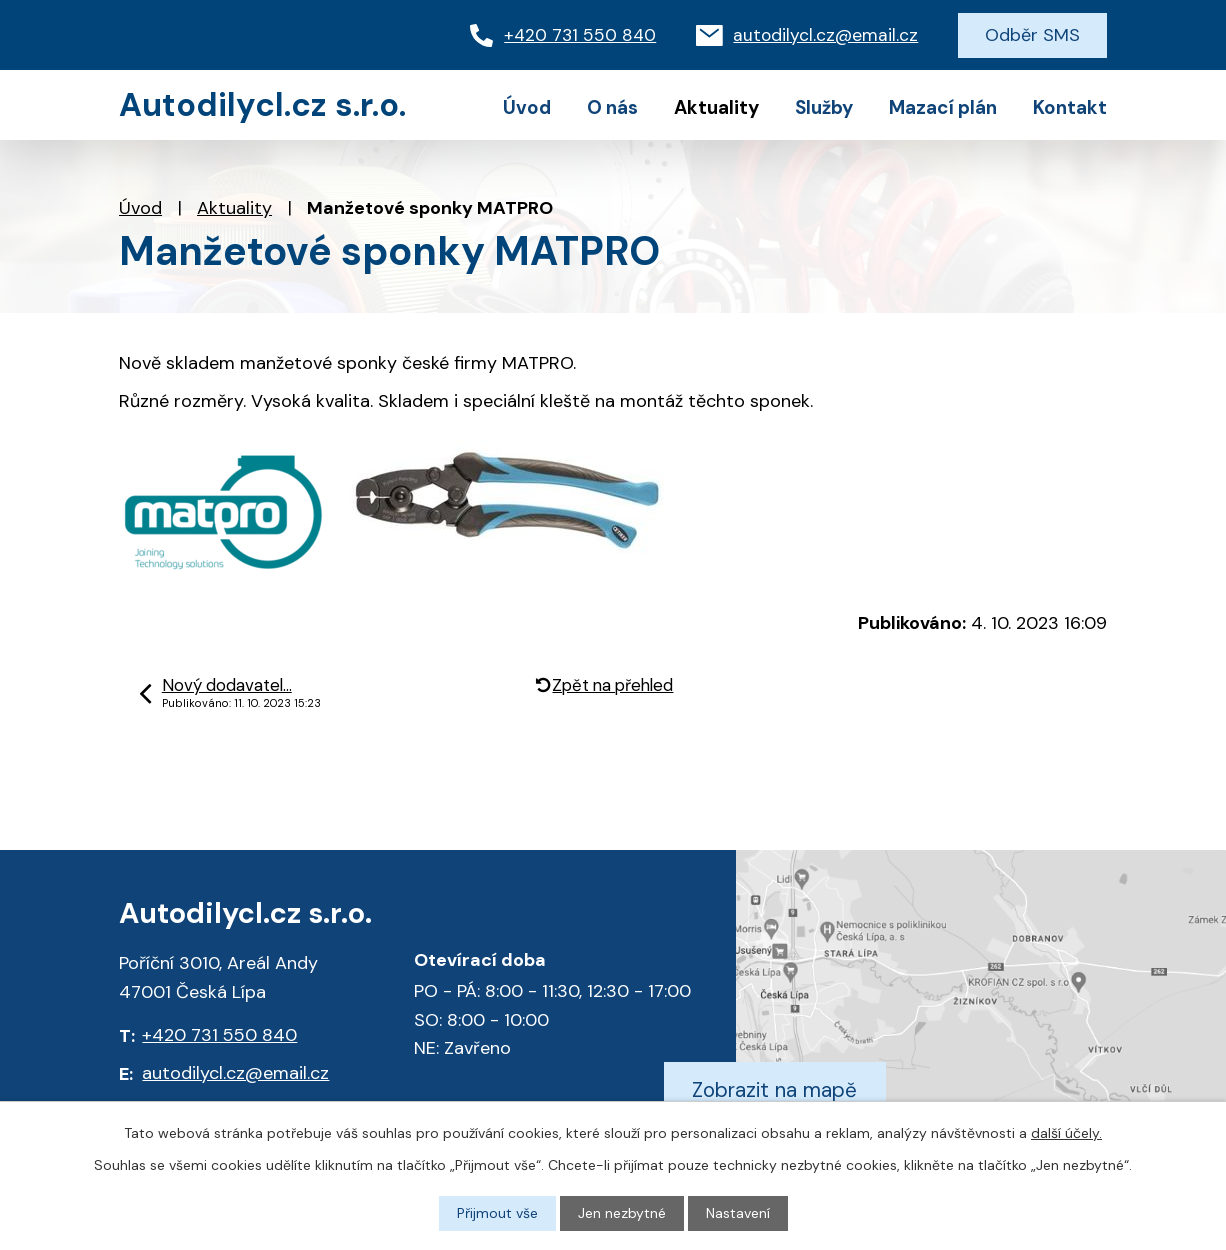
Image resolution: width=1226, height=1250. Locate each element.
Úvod (140, 208)
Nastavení (738, 1213)
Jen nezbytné (622, 1213)
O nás (612, 107)
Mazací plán (943, 107)
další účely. (1066, 1133)
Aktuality (234, 208)
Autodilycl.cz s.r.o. (262, 105)
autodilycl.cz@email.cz (235, 1073)
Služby (824, 107)
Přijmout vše (497, 1213)
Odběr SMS (1032, 35)
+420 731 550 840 (219, 1035)
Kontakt (1070, 107)
